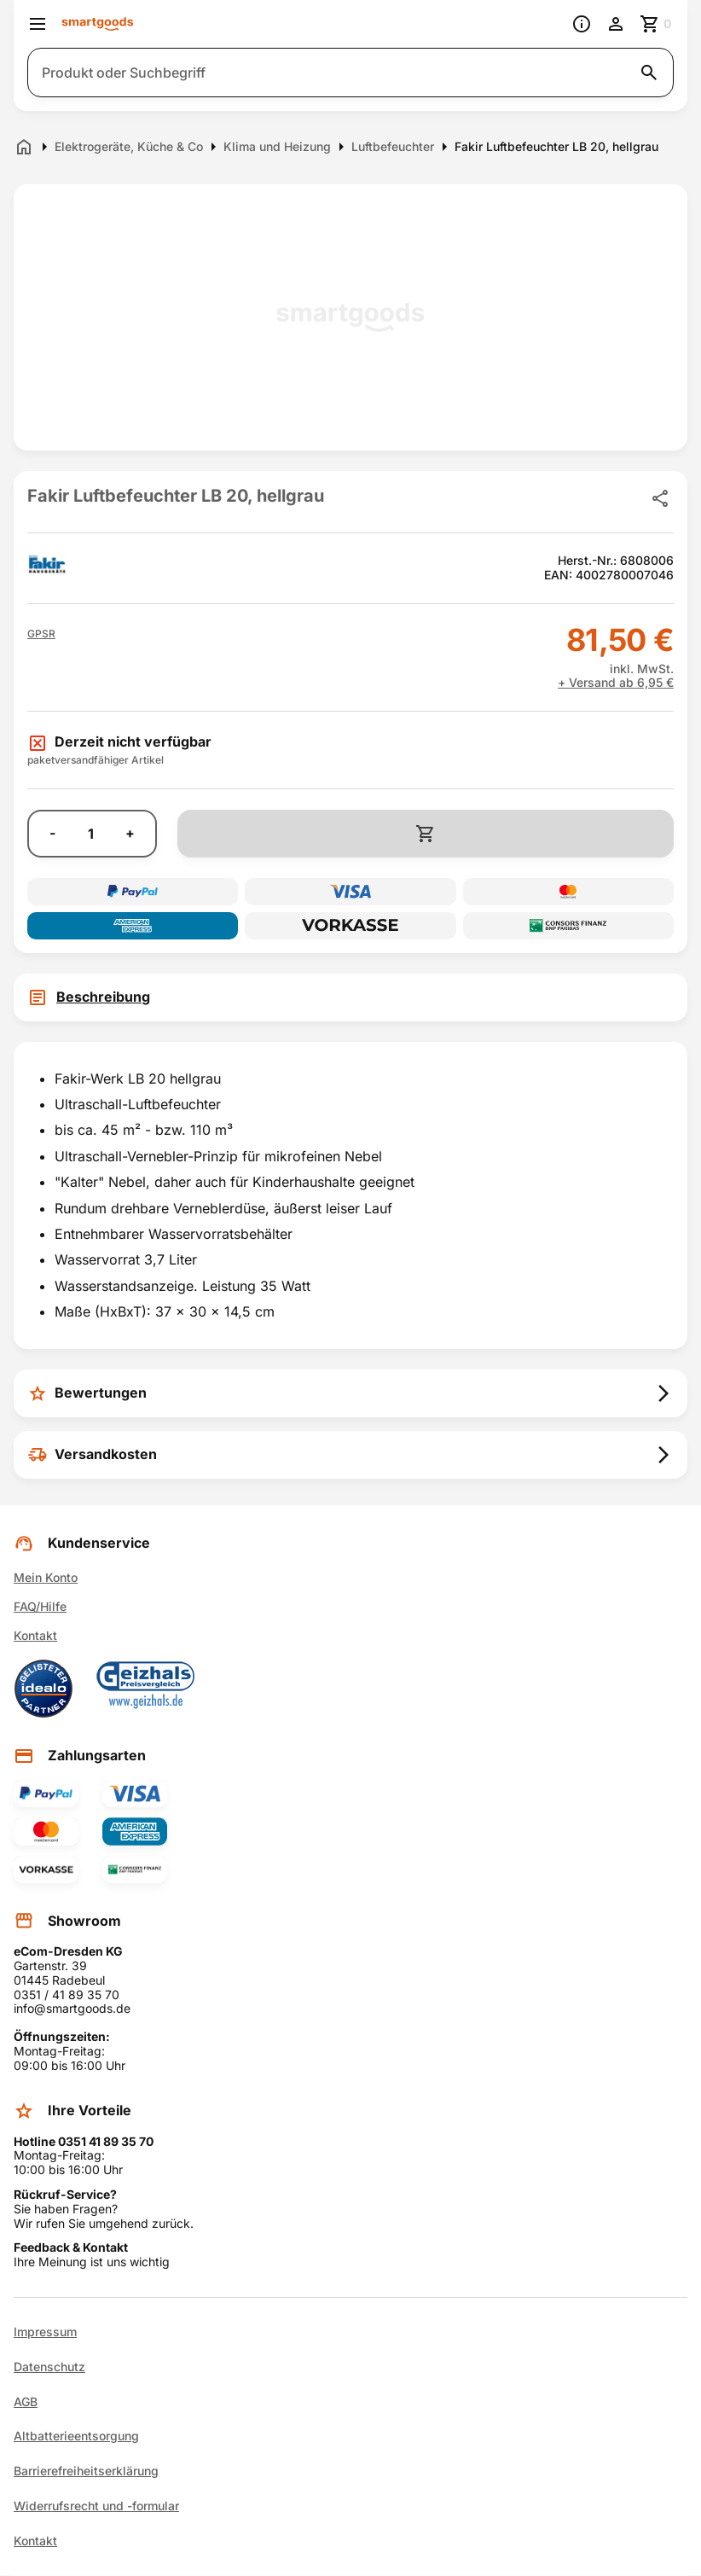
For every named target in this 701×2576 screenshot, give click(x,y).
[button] (41, 634)
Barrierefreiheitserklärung (86, 2471)
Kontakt (35, 1635)
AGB (26, 2402)
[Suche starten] (649, 72)
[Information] (581, 24)
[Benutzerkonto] (615, 24)
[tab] (350, 997)
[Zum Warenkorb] (657, 24)
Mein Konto (46, 1577)
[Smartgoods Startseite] (97, 24)
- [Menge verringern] (52, 833)
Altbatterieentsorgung (76, 2436)
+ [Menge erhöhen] (130, 833)
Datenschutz (49, 2367)
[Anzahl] (90, 833)
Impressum (45, 2332)
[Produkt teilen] (660, 498)
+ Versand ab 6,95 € (616, 682)
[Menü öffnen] (37, 24)
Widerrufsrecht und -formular (96, 2506)
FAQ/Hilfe (40, 1606)
